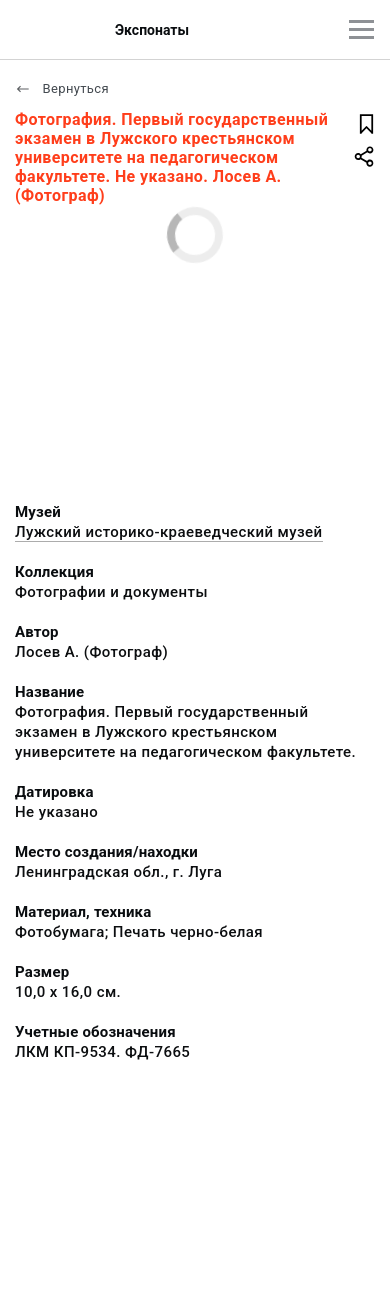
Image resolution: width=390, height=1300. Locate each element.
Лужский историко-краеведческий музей (169, 532)
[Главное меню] (361, 29)
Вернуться (62, 88)
